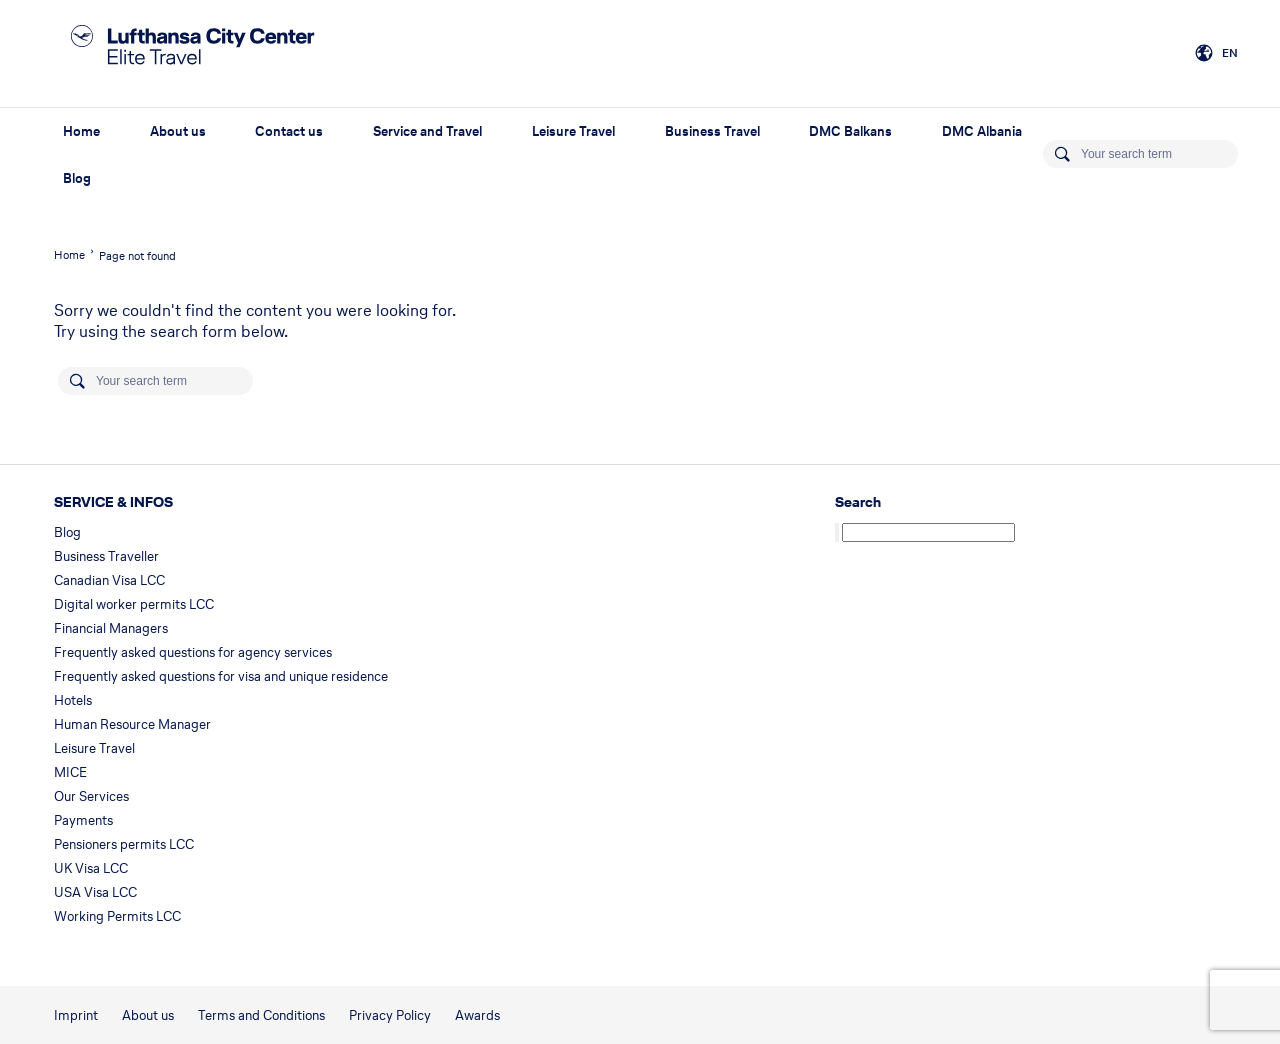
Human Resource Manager (132, 724)
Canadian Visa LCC (109, 580)
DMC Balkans (850, 131)
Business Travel (712, 131)
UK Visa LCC (91, 868)
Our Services (91, 796)
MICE (70, 772)
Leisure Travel (573, 131)
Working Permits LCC (117, 916)
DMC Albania (982, 131)
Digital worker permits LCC (134, 604)
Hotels (73, 700)
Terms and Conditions (261, 1015)
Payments (83, 820)
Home (81, 131)
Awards (477, 1015)
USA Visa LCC (95, 892)
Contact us (289, 131)
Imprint (76, 1015)
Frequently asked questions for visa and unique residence (221, 676)
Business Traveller (106, 556)
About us (178, 131)
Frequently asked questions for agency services (193, 652)
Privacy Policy (390, 1015)
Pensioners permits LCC (124, 844)
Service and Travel (427, 131)
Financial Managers (111, 628)
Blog (77, 178)
